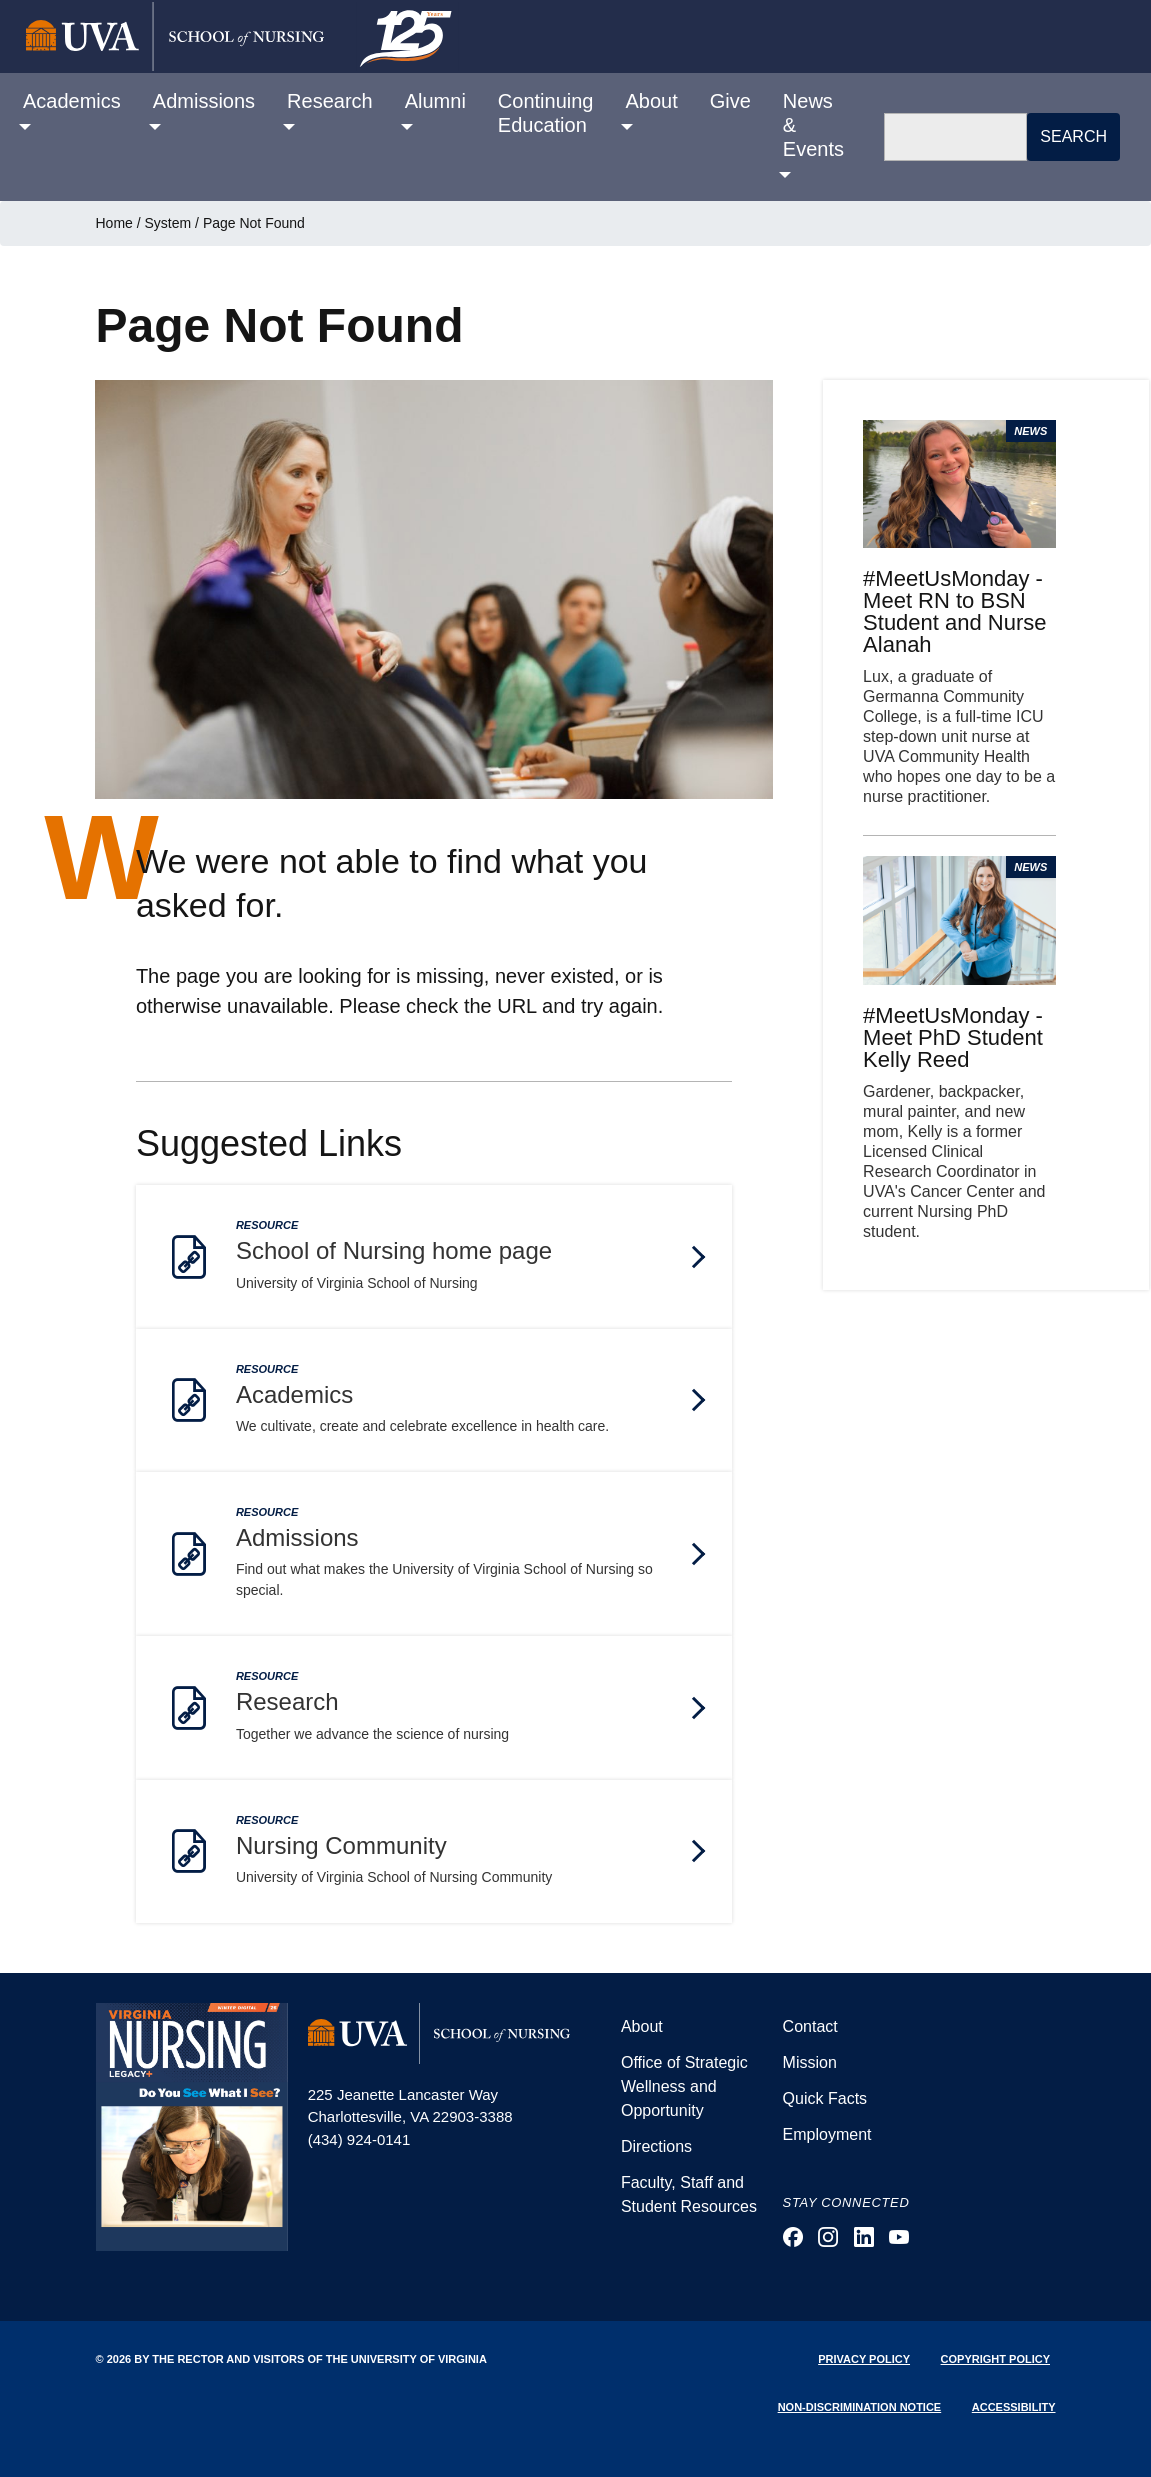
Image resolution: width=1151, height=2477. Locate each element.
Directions (656, 2146)
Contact (810, 2026)
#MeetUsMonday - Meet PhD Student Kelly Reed (953, 1037)
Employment (827, 2134)
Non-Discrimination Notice (860, 2407)
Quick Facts (825, 2098)
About (642, 2026)
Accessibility (1014, 2407)
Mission (810, 2062)
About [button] (651, 101)
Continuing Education (546, 113)
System (168, 223)
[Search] (955, 137)
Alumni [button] (435, 101)
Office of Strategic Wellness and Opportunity (684, 2086)
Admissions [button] (204, 101)
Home (114, 223)
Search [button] (1073, 136)
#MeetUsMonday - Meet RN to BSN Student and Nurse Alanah (954, 611)
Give (730, 101)
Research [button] (330, 101)
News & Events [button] (813, 125)
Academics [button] (72, 101)
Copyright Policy (995, 2359)
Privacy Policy (864, 2359)
